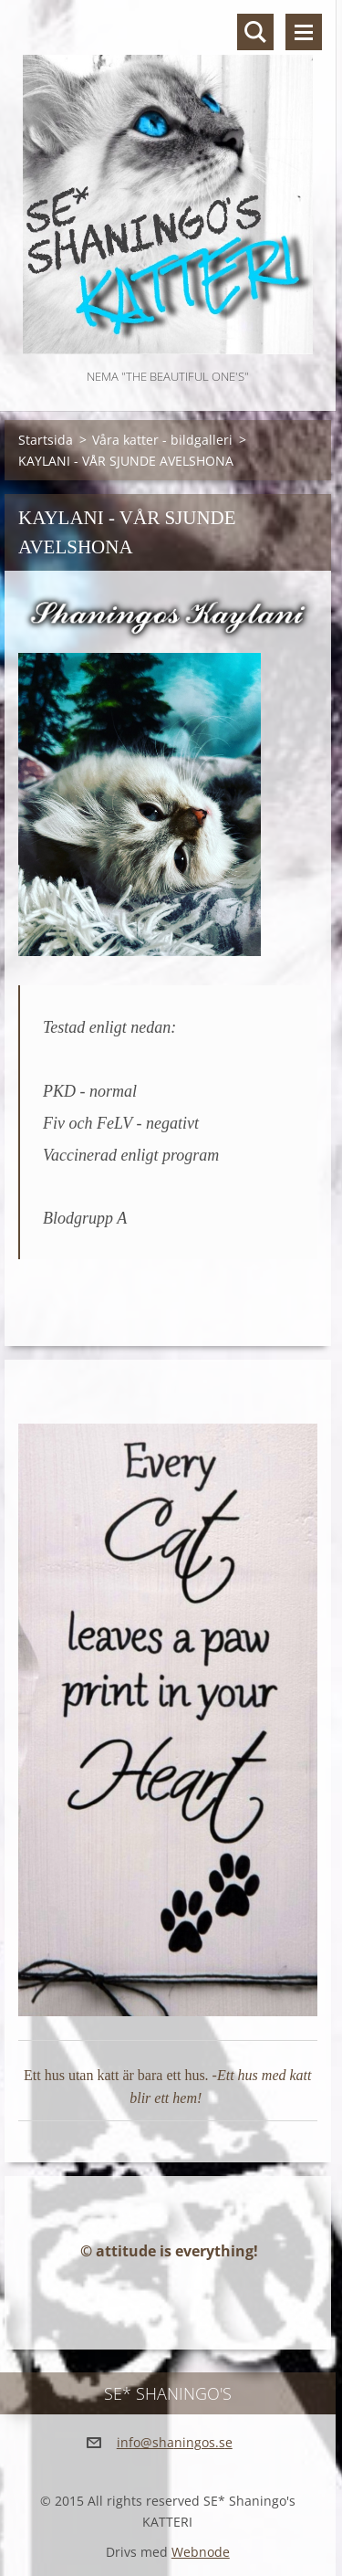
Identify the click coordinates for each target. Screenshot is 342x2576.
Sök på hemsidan (255, 32)
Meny (303, 32)
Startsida (45, 439)
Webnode (200, 2551)
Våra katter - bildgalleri (162, 439)
